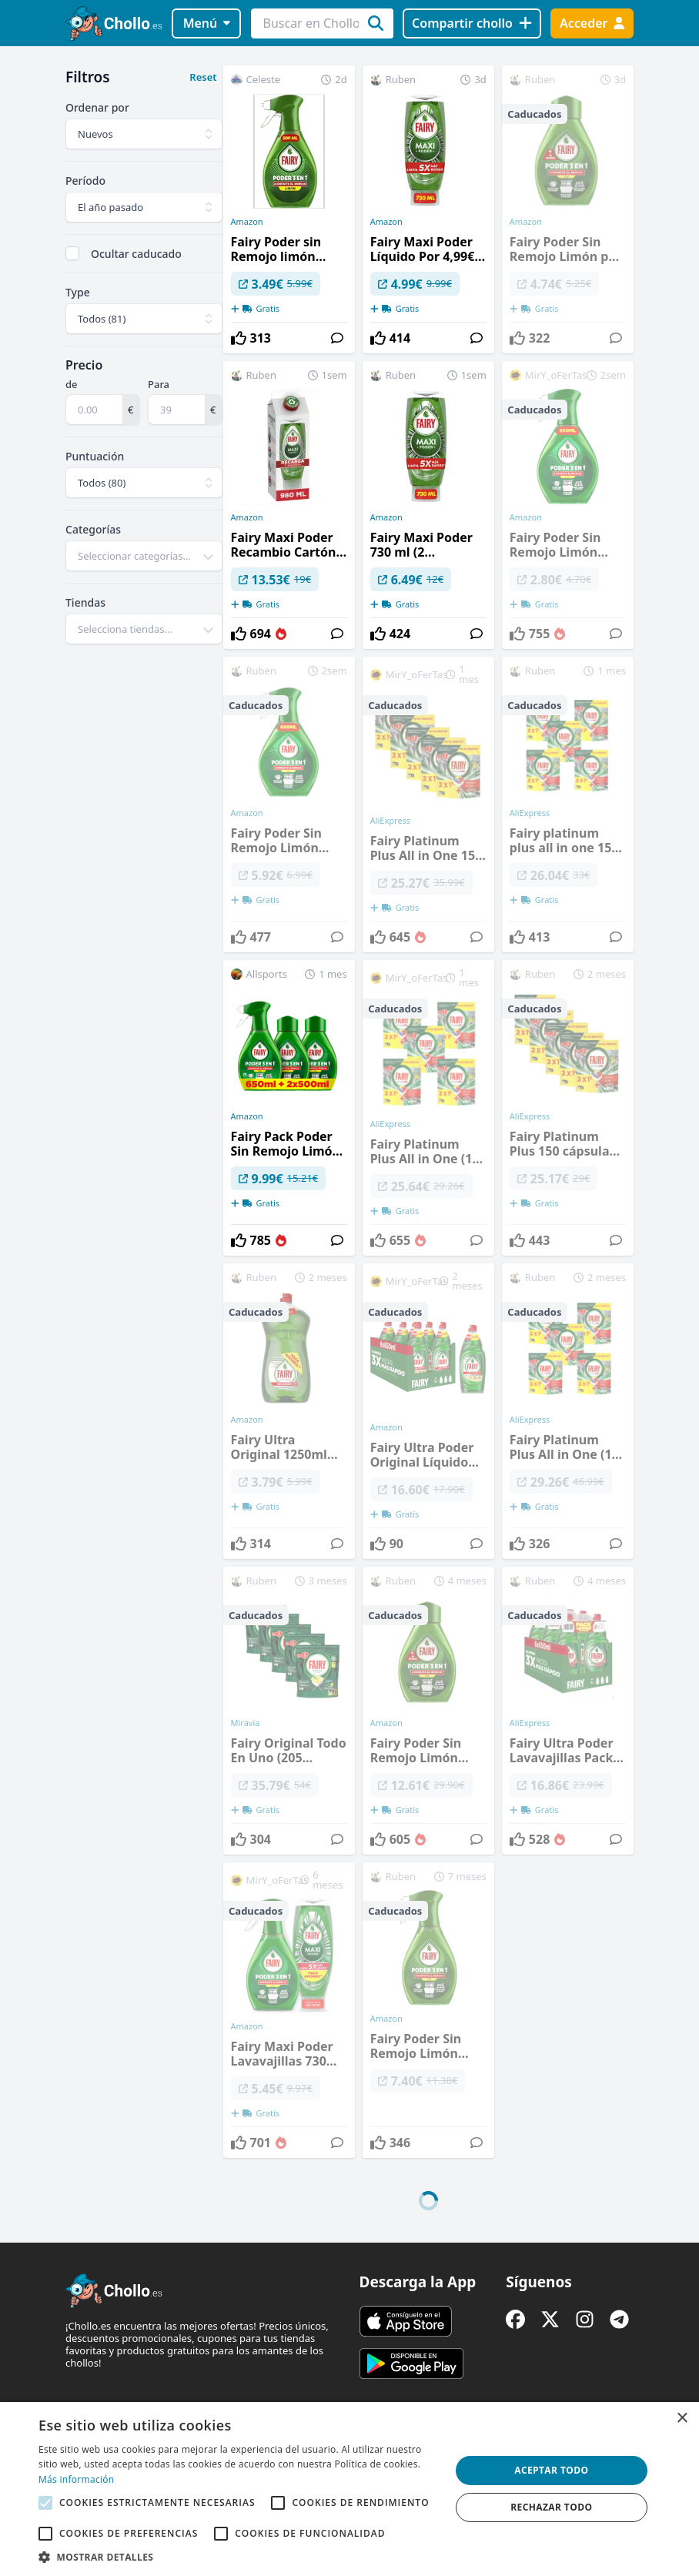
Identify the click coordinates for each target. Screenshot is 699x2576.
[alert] (349, 2489)
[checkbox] (72, 253)
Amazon (247, 221)
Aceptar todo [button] (551, 2470)
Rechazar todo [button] (551, 2507)
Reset (202, 77)
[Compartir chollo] (471, 23)
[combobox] (143, 555)
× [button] (681, 2418)
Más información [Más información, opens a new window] (76, 2479)
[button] (238, 2556)
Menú (206, 23)
